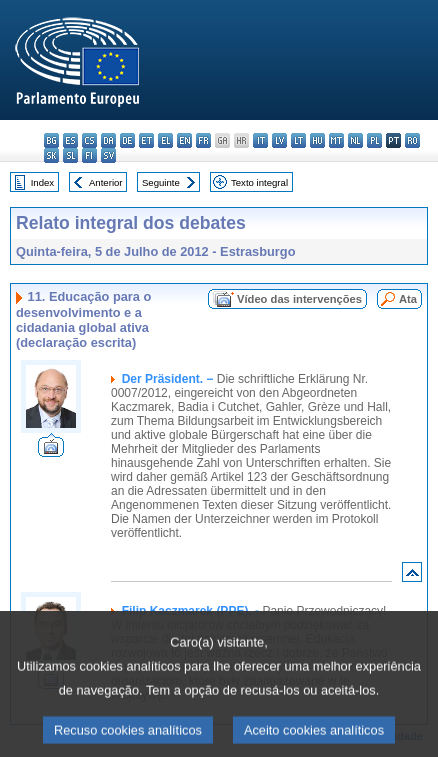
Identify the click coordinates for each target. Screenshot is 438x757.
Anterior (106, 182)
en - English (184, 140)
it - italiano (260, 140)
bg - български (51, 140)
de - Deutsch (127, 140)
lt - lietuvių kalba (298, 140)
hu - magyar (317, 140)
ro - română (412, 140)
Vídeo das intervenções (299, 299)
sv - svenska (108, 155)
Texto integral (259, 182)
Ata (408, 299)
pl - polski (374, 140)
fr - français (203, 140)
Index (42, 182)
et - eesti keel (146, 140)
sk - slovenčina (51, 155)
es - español (70, 140)
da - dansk (108, 140)
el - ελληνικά (165, 140)
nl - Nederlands (355, 140)
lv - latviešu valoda (279, 140)
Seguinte (161, 182)
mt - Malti (336, 140)
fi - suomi (89, 155)
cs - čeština (89, 140)
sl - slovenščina (70, 155)
